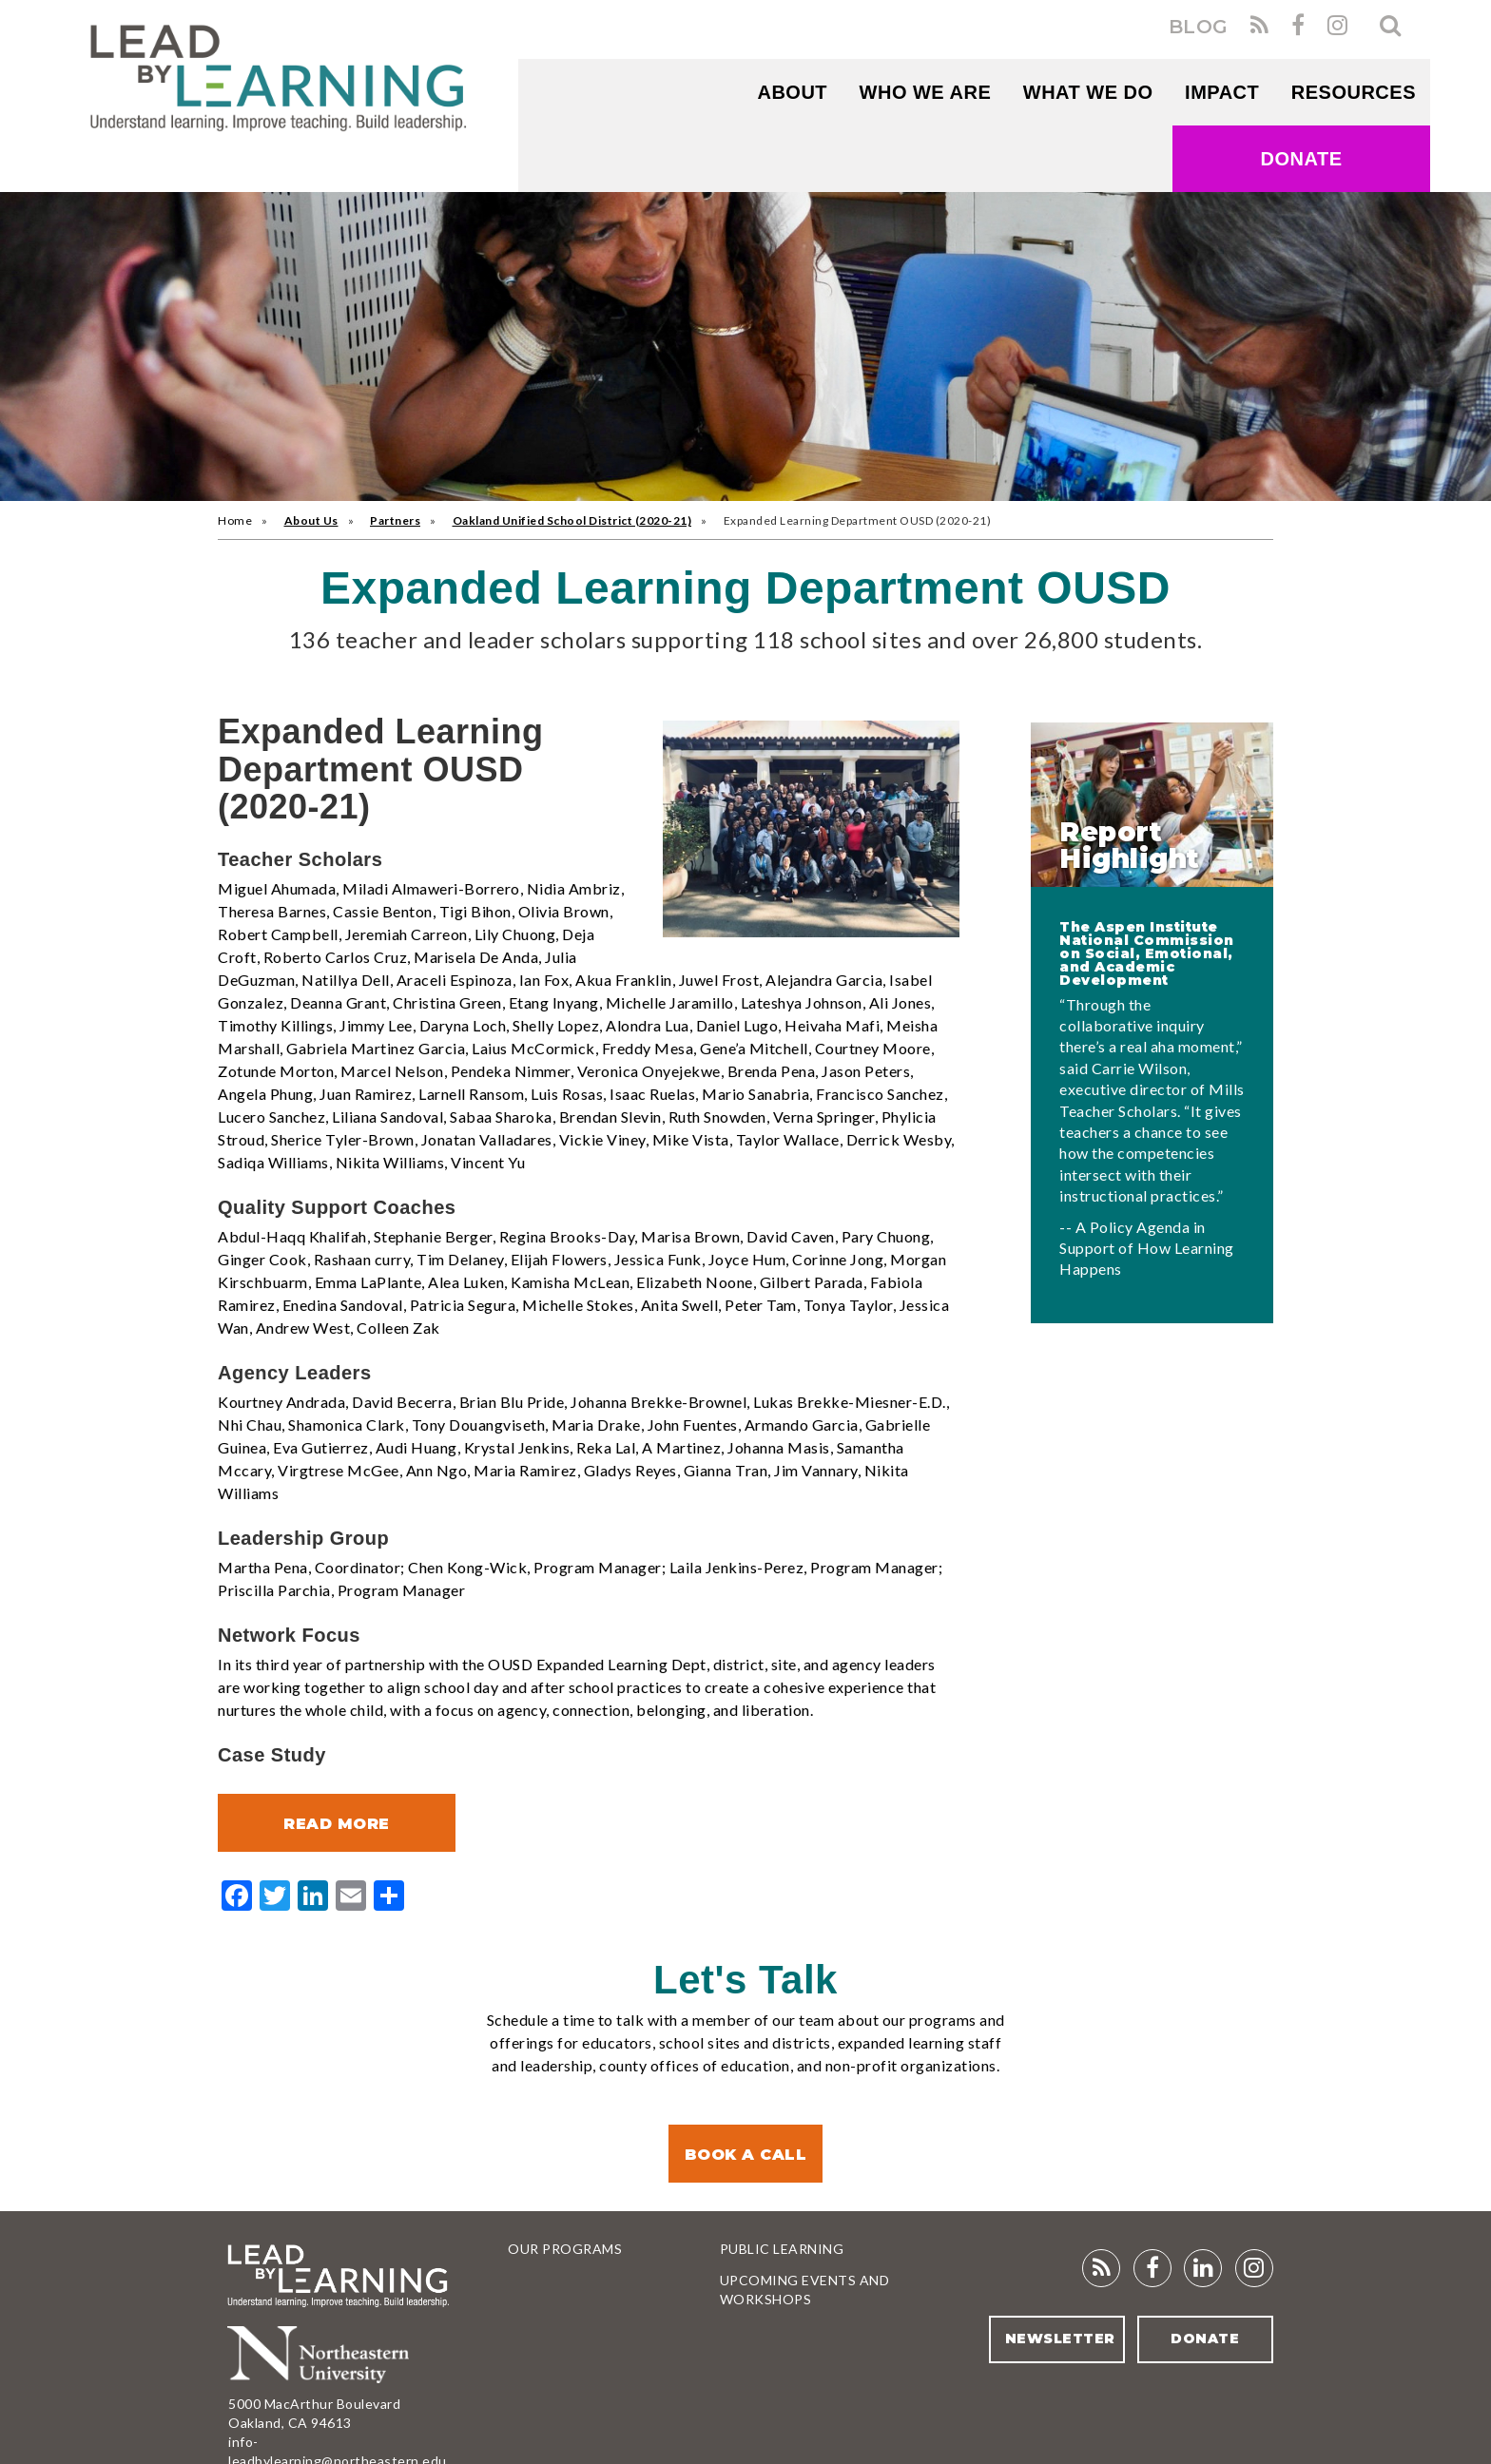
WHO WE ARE (926, 92)
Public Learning (782, 2249)
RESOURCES (1353, 92)
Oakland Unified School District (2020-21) (572, 520)
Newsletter (1059, 2338)
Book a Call (746, 2155)
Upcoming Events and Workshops (805, 2289)
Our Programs (565, 2249)
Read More (336, 1824)
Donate (1302, 158)
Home (235, 520)
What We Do (1088, 92)
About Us (311, 520)
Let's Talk (745, 1979)
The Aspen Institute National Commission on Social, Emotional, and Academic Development (1146, 953)
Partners (395, 520)
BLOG (1199, 26)
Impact (1222, 92)
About (792, 92)
